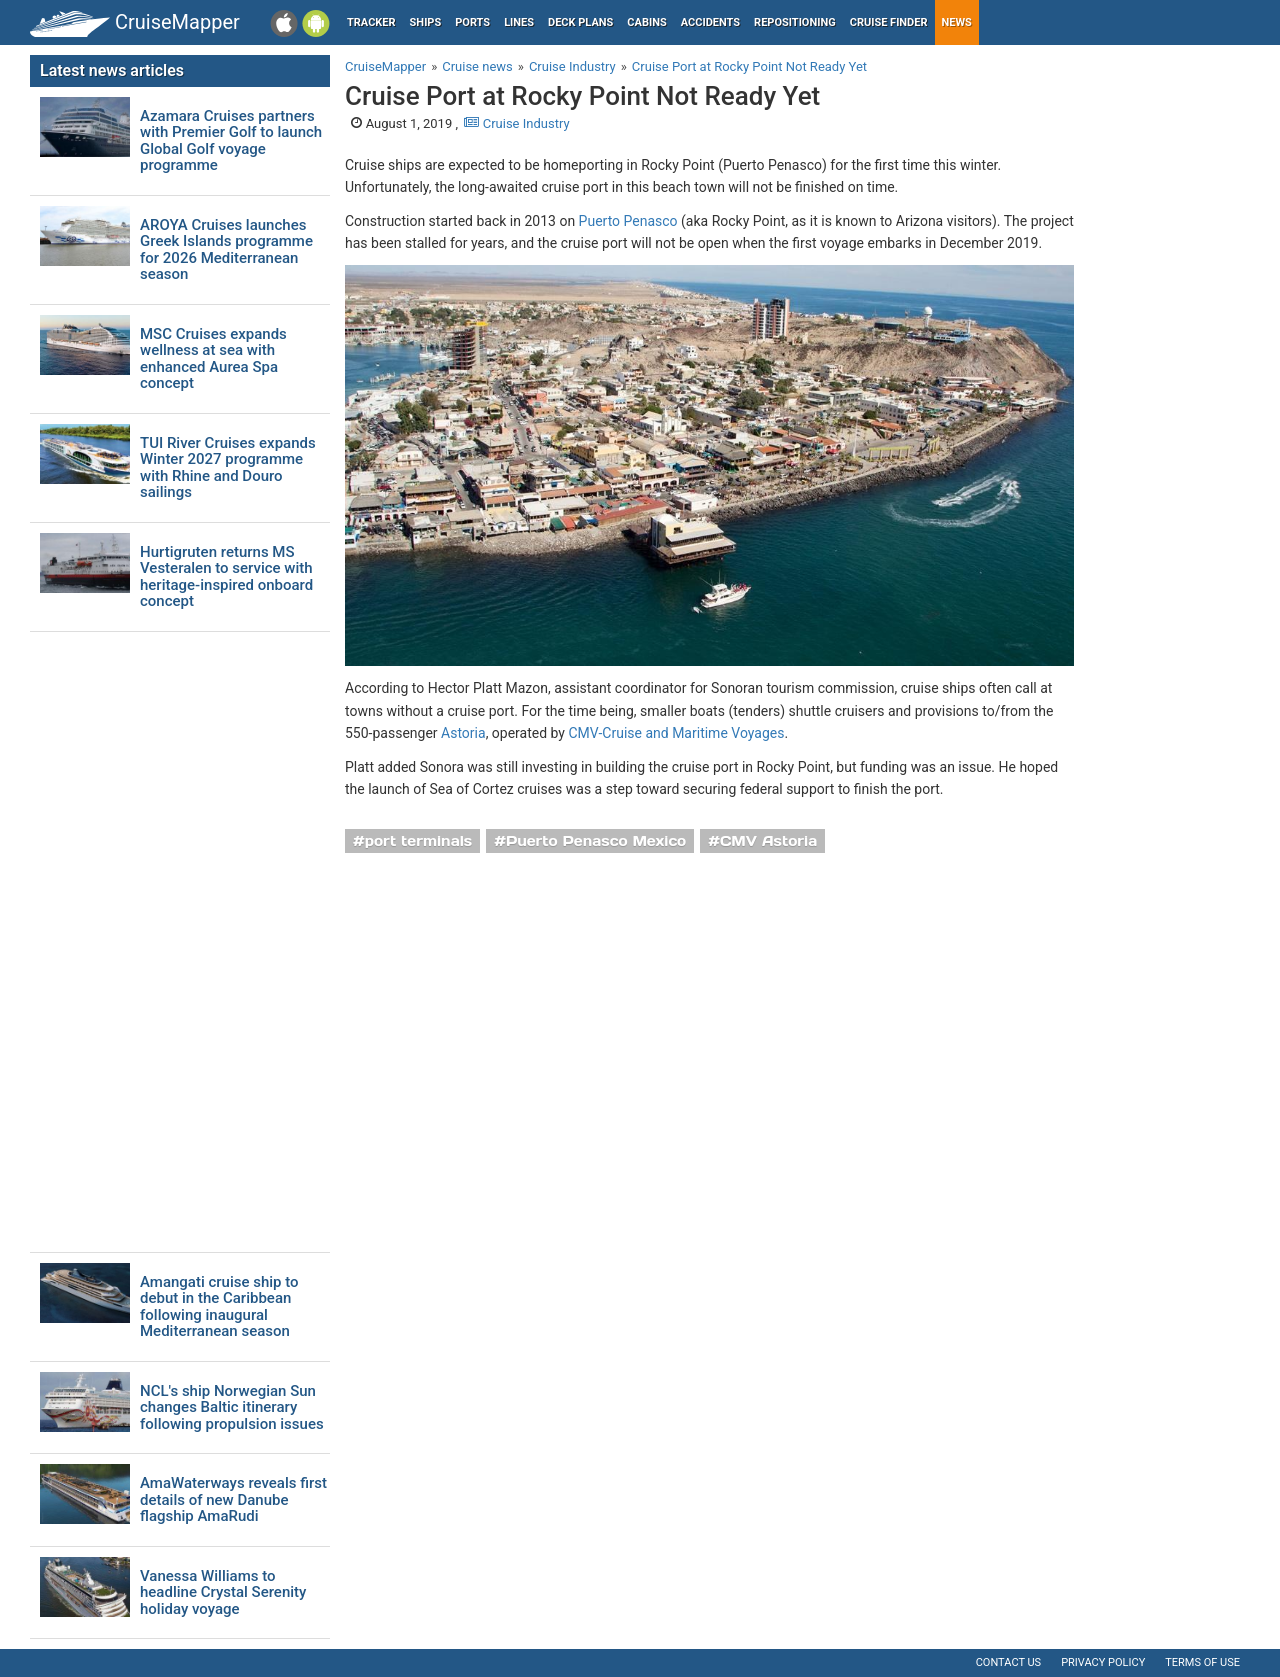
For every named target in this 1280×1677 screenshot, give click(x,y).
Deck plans (580, 22)
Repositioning (795, 22)
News (957, 22)
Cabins (646, 22)
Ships (426, 22)
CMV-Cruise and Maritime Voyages (676, 733)
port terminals (419, 841)
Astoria (463, 733)
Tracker (371, 22)
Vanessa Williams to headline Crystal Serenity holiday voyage (223, 1593)
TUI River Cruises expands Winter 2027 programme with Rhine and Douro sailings (228, 468)
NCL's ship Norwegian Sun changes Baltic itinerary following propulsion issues (232, 1408)
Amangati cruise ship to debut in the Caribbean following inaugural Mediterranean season (219, 1307)
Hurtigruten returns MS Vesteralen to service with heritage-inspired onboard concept (226, 577)
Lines (519, 22)
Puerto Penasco (628, 221)
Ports (472, 22)
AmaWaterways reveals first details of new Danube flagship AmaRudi (233, 1500)
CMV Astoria (768, 841)
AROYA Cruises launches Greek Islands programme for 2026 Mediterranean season (226, 250)
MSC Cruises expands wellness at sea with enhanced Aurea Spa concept (213, 359)
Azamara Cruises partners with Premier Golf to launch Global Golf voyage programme (231, 141)
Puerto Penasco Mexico (596, 841)
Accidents (710, 22)
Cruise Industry (516, 123)
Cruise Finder (889, 22)
